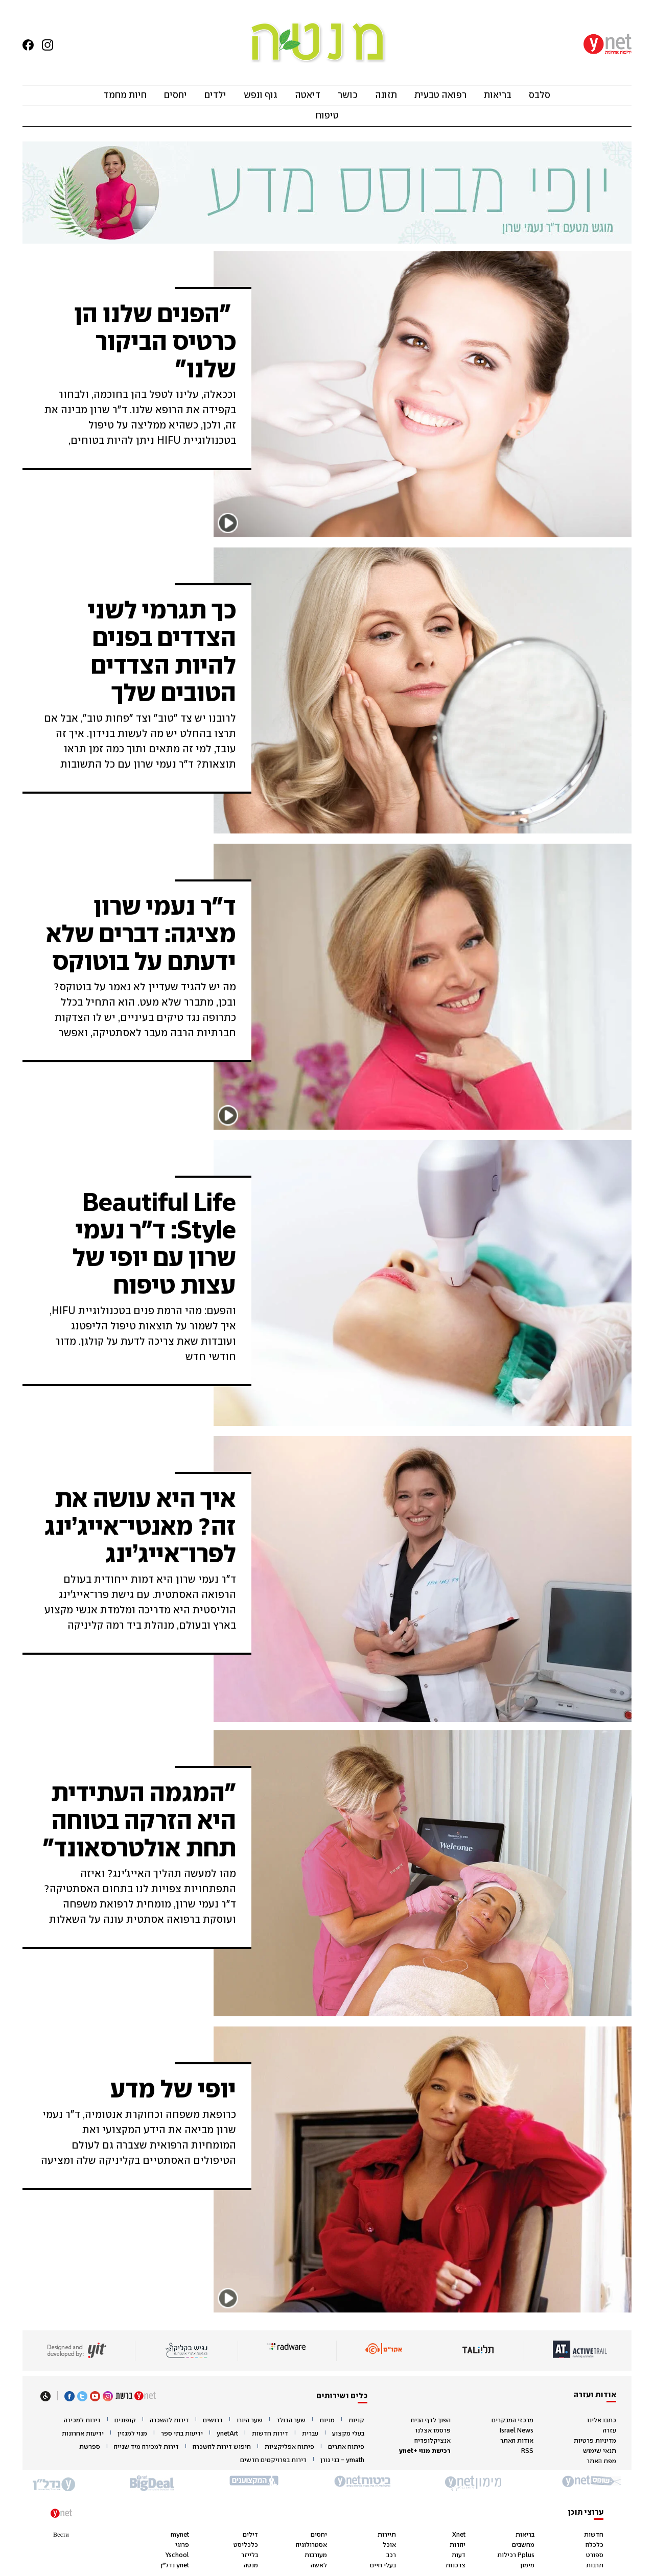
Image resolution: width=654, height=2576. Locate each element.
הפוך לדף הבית (430, 2420)
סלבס (539, 95)
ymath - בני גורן (342, 2460)
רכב (391, 2555)
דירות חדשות (270, 2434)
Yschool (177, 2555)
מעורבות (316, 2555)
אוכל (389, 2545)
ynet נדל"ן (174, 2565)
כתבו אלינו (601, 2420)
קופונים (125, 2420)
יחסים (175, 95)
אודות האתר (516, 2441)
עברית (310, 2434)
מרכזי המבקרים (512, 2420)
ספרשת (89, 2447)
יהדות (457, 2545)
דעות (458, 2555)
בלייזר (249, 2555)
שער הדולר (291, 2420)
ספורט (594, 2555)
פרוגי (182, 2545)
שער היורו (250, 2420)
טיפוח (327, 116)
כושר (348, 95)
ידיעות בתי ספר (182, 2434)
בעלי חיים (383, 2565)
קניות (356, 2420)
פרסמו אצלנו (433, 2431)
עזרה (609, 2431)
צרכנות (455, 2565)
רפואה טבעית (440, 95)
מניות (327, 2420)
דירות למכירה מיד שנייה (146, 2447)
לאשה (319, 2565)
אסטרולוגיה (311, 2545)
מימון (527, 2565)
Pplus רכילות (515, 2555)
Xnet (458, 2535)
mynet (180, 2535)
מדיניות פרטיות (595, 2441)
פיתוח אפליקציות (289, 2447)
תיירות (387, 2535)
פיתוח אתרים (346, 2447)
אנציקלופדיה (432, 2441)
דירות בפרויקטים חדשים (273, 2460)
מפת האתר (601, 2461)
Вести (61, 2535)
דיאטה (307, 95)
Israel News (516, 2431)
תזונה (386, 95)
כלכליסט (245, 2545)
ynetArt (227, 2434)
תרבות (594, 2565)
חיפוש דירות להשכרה (222, 2447)
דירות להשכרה (169, 2420)
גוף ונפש (260, 95)
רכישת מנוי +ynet (425, 2451)
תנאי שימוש (599, 2451)
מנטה (251, 2565)
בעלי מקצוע (348, 2434)
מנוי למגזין (132, 2434)
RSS (527, 2451)
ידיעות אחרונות (83, 2434)
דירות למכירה (82, 2420)
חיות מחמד (125, 95)
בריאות (497, 95)
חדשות (593, 2535)
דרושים (213, 2420)
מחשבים (523, 2545)
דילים (250, 2535)
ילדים (215, 95)
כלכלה (594, 2545)
